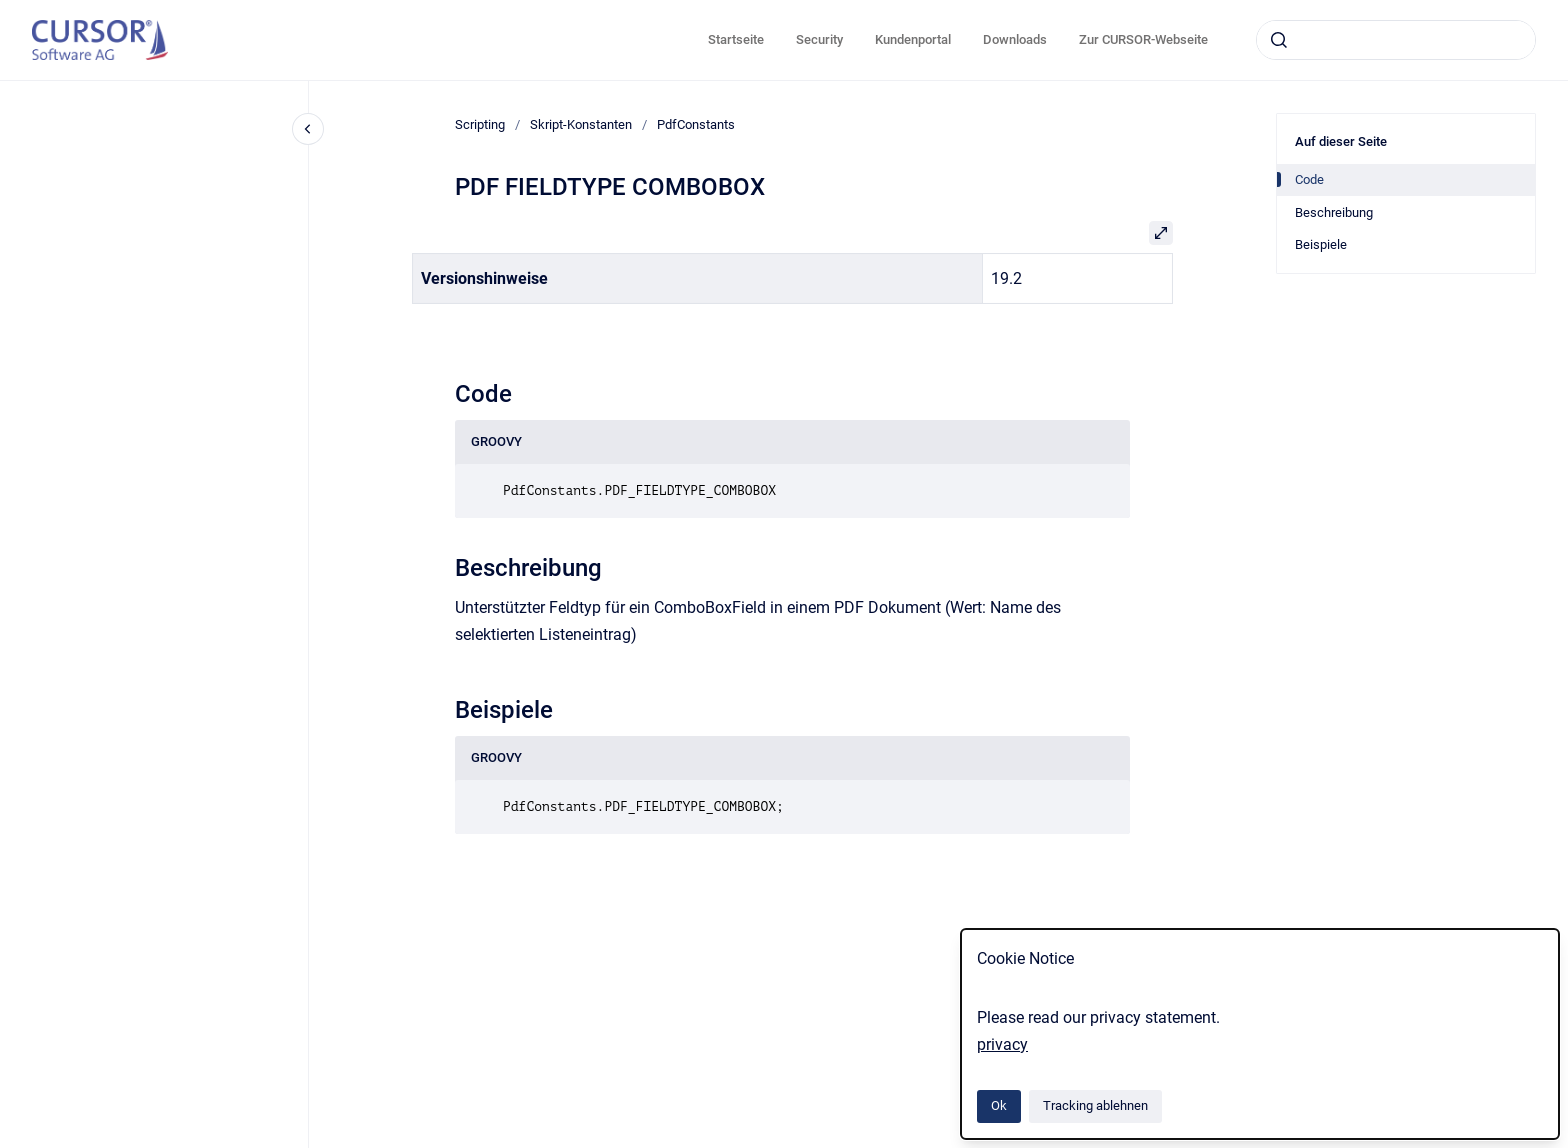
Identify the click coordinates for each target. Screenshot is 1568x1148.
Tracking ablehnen (1095, 1105)
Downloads (1015, 39)
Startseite (736, 39)
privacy (1002, 1044)
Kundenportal (913, 39)
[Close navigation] (308, 129)
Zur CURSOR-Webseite (1143, 39)
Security (819, 39)
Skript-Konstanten (581, 124)
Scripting (480, 124)
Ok (999, 1105)
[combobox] (1396, 40)
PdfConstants (696, 124)
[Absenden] (1279, 40)
